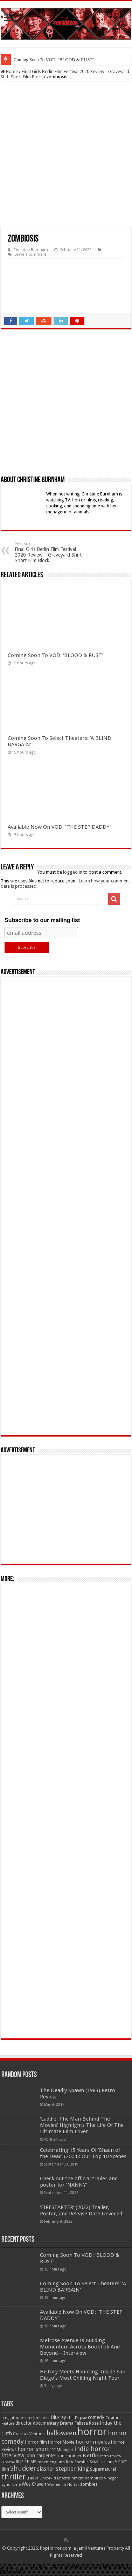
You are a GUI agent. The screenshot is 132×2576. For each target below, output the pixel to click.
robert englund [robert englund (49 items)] (51, 2461)
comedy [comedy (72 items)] (96, 2417)
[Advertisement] (66, 154)
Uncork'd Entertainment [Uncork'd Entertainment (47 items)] (62, 2478)
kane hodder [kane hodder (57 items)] (69, 2455)
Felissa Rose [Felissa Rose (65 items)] (87, 2423)
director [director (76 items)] (23, 2423)
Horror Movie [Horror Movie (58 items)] (61, 2442)
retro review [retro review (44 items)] (110, 2456)
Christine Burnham (30, 250)
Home (9, 71)
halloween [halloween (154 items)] (61, 2433)
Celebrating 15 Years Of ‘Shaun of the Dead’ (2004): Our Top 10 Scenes (83, 2153)
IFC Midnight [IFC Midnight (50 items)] (61, 2449)
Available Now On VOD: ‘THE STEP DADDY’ (59, 827)
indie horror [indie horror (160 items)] (92, 2448)
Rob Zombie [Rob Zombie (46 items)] (77, 2462)
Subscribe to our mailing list (42, 920)
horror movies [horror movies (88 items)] (93, 2442)
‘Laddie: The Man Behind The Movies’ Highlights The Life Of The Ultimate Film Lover (82, 2125)
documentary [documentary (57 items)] (46, 2423)
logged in (72, 872)
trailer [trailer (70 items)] (33, 2477)
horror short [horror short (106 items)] (33, 2449)
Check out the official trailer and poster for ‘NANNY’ (79, 2181)
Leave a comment (30, 254)
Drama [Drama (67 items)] (67, 2423)
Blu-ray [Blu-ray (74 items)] (58, 2417)
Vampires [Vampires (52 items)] (94, 2478)
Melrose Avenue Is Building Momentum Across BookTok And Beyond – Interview (80, 2346)
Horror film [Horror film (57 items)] (36, 2442)
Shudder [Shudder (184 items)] (23, 2468)
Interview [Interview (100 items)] (13, 2455)
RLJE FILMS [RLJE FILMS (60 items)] (26, 2461)
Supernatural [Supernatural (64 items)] (103, 2469)
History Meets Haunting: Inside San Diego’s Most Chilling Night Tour (82, 2374)
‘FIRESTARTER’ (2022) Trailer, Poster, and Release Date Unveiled (81, 2210)
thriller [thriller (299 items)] (13, 2476)
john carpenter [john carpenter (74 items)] (41, 2455)
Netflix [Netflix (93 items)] (91, 2455)
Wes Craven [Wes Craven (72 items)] (34, 2484)
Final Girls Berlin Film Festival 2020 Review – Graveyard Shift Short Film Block (50, 552)
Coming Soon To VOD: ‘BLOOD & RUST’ (54, 59)
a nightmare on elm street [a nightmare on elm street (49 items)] (25, 2417)
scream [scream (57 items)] (106, 2461)
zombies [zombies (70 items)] (89, 2484)
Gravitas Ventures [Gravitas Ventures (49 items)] (29, 2433)
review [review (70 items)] (8, 2461)
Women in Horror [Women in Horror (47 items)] (63, 2484)
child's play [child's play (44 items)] (77, 2418)
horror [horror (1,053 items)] (92, 2432)
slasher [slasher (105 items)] (46, 2468)
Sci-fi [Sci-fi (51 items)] (94, 2461)
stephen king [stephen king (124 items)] (72, 2468)
